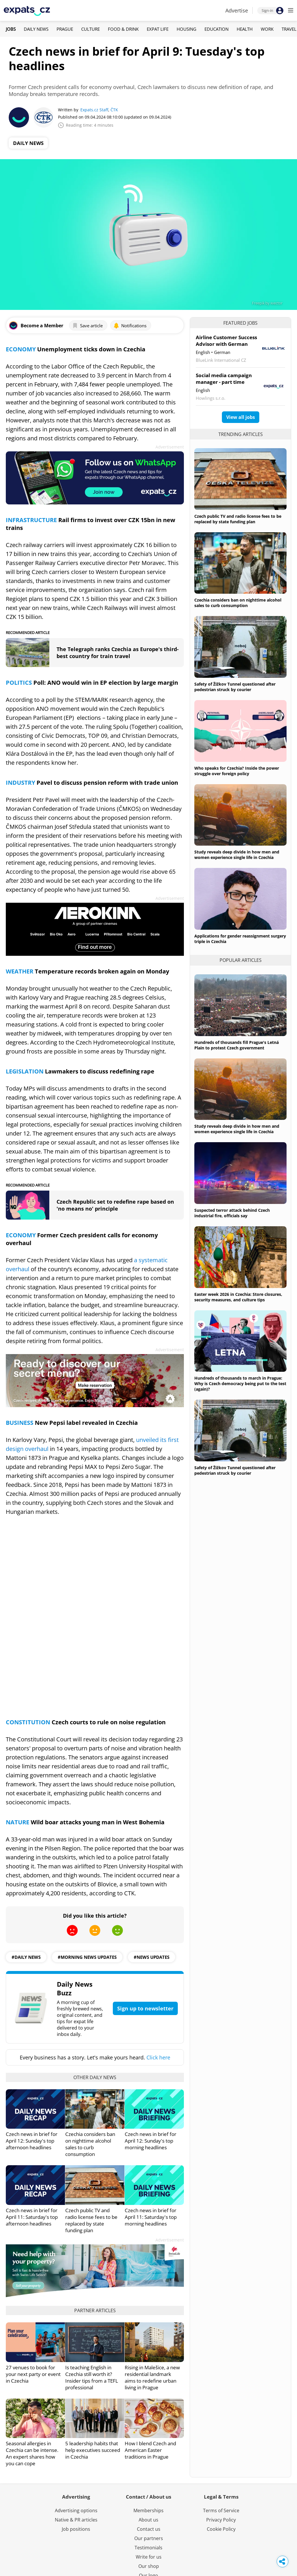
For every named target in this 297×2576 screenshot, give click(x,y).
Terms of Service (221, 2510)
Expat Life (158, 29)
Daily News (36, 29)
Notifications (129, 325)
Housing (186, 29)
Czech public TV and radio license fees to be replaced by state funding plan (91, 2220)
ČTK (114, 109)
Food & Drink (123, 29)
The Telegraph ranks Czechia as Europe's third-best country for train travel (118, 653)
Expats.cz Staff (94, 109)
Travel (289, 29)
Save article (87, 325)
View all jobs (240, 417)
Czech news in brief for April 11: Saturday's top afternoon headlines (32, 2217)
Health (245, 29)
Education (216, 29)
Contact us (148, 2529)
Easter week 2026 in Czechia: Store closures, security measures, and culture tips (238, 1296)
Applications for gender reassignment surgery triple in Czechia (240, 938)
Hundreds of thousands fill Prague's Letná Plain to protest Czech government (236, 1045)
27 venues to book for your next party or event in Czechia (33, 2374)
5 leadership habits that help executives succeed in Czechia (92, 2450)
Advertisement (169, 447)
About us (148, 2520)
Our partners (148, 2538)
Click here (158, 2057)
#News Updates (151, 1957)
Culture (90, 29)
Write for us (149, 2557)
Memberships (148, 2510)
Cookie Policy (221, 2529)
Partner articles (95, 2310)
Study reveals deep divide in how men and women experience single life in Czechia (236, 854)
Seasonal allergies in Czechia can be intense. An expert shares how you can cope (32, 2453)
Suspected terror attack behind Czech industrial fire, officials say (232, 1212)
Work (267, 29)
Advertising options (76, 2510)
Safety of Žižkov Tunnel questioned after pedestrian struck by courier (235, 686)
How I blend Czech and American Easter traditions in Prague (150, 2450)
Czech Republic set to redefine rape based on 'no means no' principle (115, 1205)
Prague (65, 29)
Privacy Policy (221, 2520)
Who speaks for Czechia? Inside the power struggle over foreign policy (236, 770)
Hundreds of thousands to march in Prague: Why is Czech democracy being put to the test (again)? (240, 1383)
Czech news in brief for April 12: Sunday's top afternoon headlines (31, 2141)
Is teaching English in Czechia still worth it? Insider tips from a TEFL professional (91, 2377)
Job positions (76, 2529)
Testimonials (148, 2547)
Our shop (148, 2566)
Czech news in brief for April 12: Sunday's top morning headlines (150, 2141)
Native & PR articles (76, 2520)
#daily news (26, 1957)
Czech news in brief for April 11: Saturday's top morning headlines (151, 2217)
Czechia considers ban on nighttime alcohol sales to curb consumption (90, 2144)
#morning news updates (87, 1957)
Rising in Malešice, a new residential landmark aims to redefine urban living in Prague (152, 2377)
